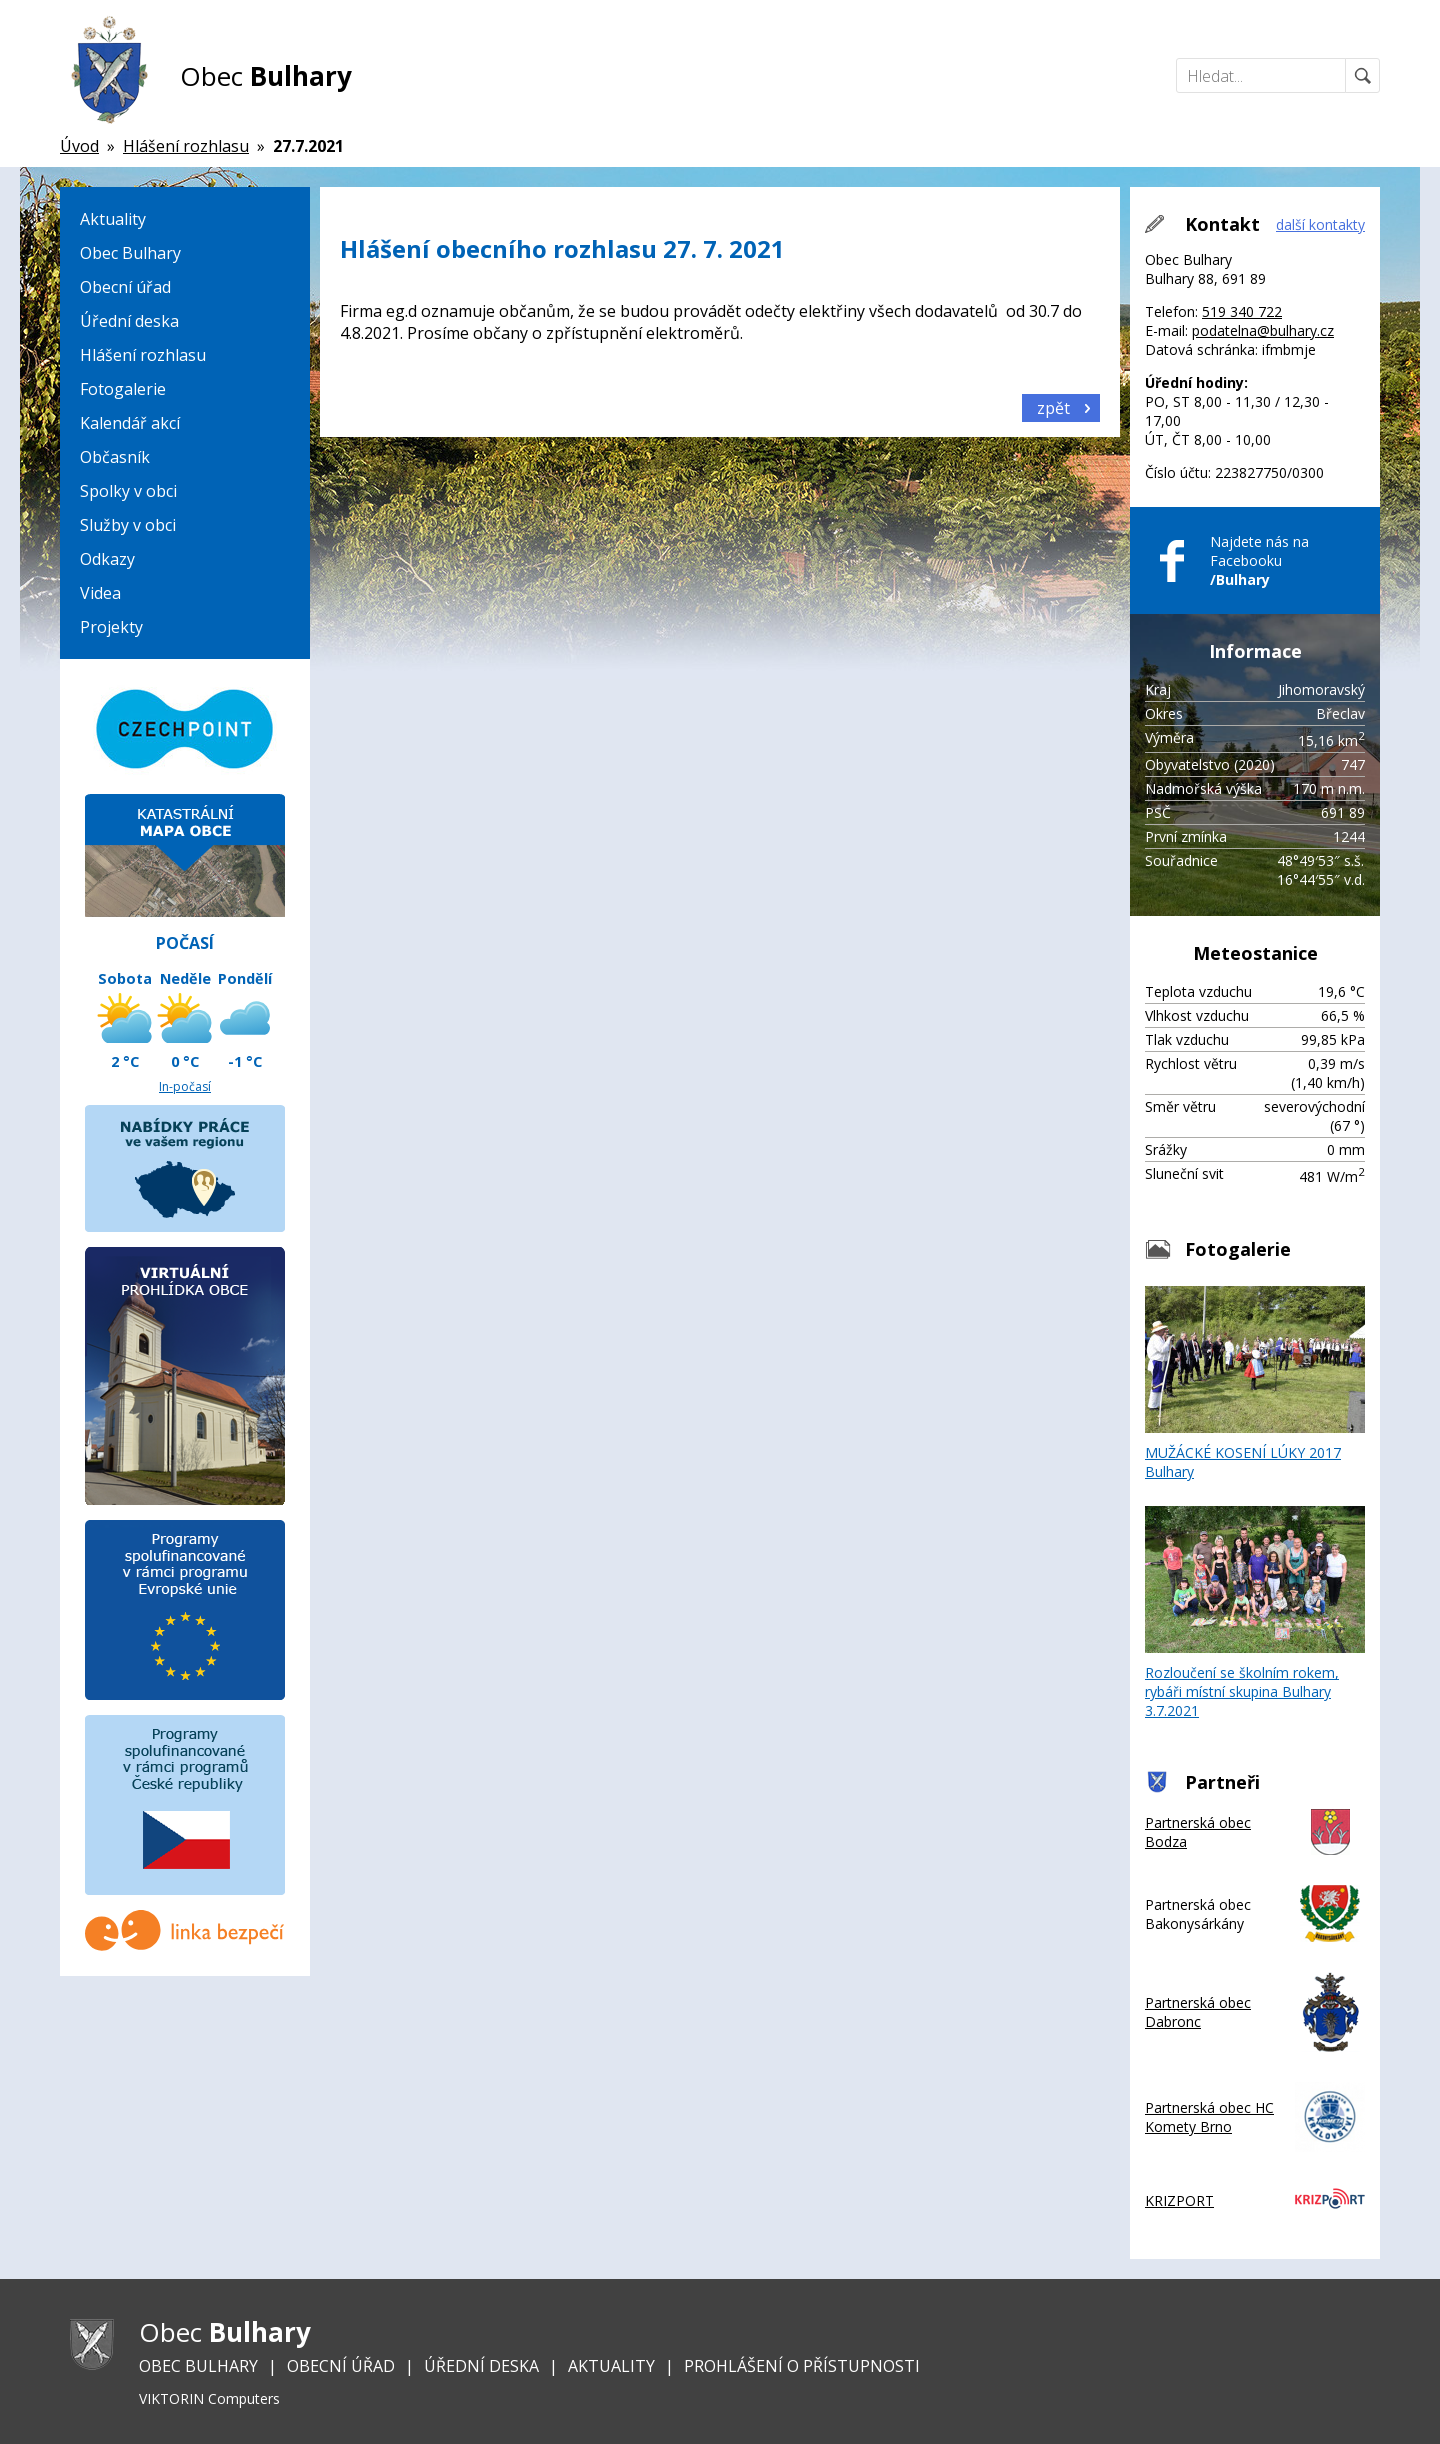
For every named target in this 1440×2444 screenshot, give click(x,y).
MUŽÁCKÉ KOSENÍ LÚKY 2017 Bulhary (1255, 1383)
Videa (100, 593)
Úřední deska (129, 321)
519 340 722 (1242, 311)
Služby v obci (128, 525)
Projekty (111, 627)
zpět (1053, 408)
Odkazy (107, 559)
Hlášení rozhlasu (143, 355)
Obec (266, 76)
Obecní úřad (125, 287)
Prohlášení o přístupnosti (802, 2366)
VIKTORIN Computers (209, 2398)
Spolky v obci (128, 491)
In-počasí (185, 1086)
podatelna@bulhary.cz (1263, 330)
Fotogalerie (123, 389)
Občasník (115, 457)
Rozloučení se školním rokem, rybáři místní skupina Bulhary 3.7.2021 (1255, 1613)
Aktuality (113, 219)
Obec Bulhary (130, 253)
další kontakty (1320, 224)
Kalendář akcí (130, 423)
